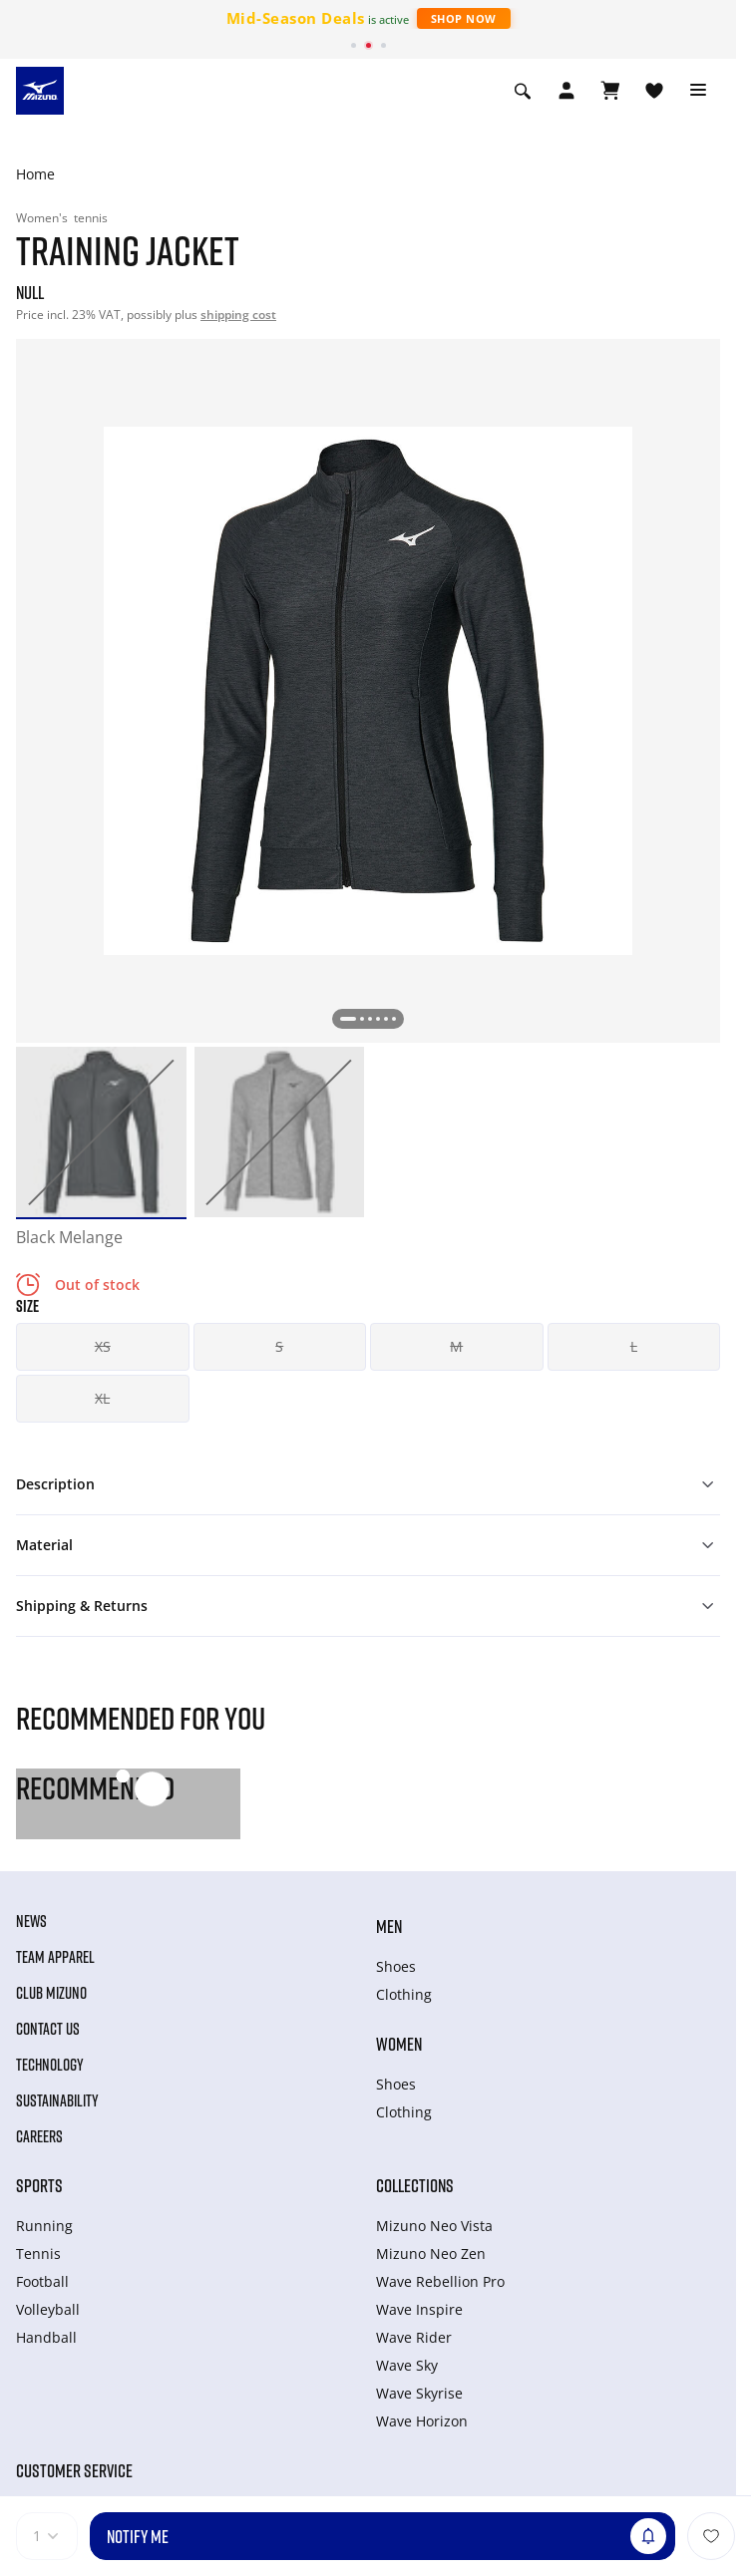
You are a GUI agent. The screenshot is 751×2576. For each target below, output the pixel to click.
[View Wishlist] (654, 91)
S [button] (279, 1346)
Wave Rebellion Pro (440, 2281)
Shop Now (464, 18)
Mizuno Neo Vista (434, 2225)
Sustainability (57, 2100)
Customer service (74, 2470)
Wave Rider (414, 2337)
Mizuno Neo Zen (431, 2253)
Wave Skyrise (419, 2393)
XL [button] (102, 1398)
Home (35, 173)
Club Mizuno (51, 1993)
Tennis (38, 2253)
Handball (46, 2337)
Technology (50, 2065)
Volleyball (48, 2309)
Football (42, 2281)
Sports (39, 2185)
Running (44, 2225)
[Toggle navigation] (698, 91)
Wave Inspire (419, 2309)
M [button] (456, 1346)
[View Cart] (610, 91)
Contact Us (48, 2029)
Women (399, 2044)
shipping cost (238, 314)
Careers (39, 2136)
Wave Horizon (422, 2421)
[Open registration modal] (566, 91)
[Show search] (523, 91)
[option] (101, 1132)
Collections (415, 2185)
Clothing (404, 1994)
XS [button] (103, 1346)
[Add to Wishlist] (711, 2536)
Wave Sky (407, 2365)
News (31, 1921)
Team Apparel (55, 1957)
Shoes (396, 1966)
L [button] (633, 1346)
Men (389, 1926)
